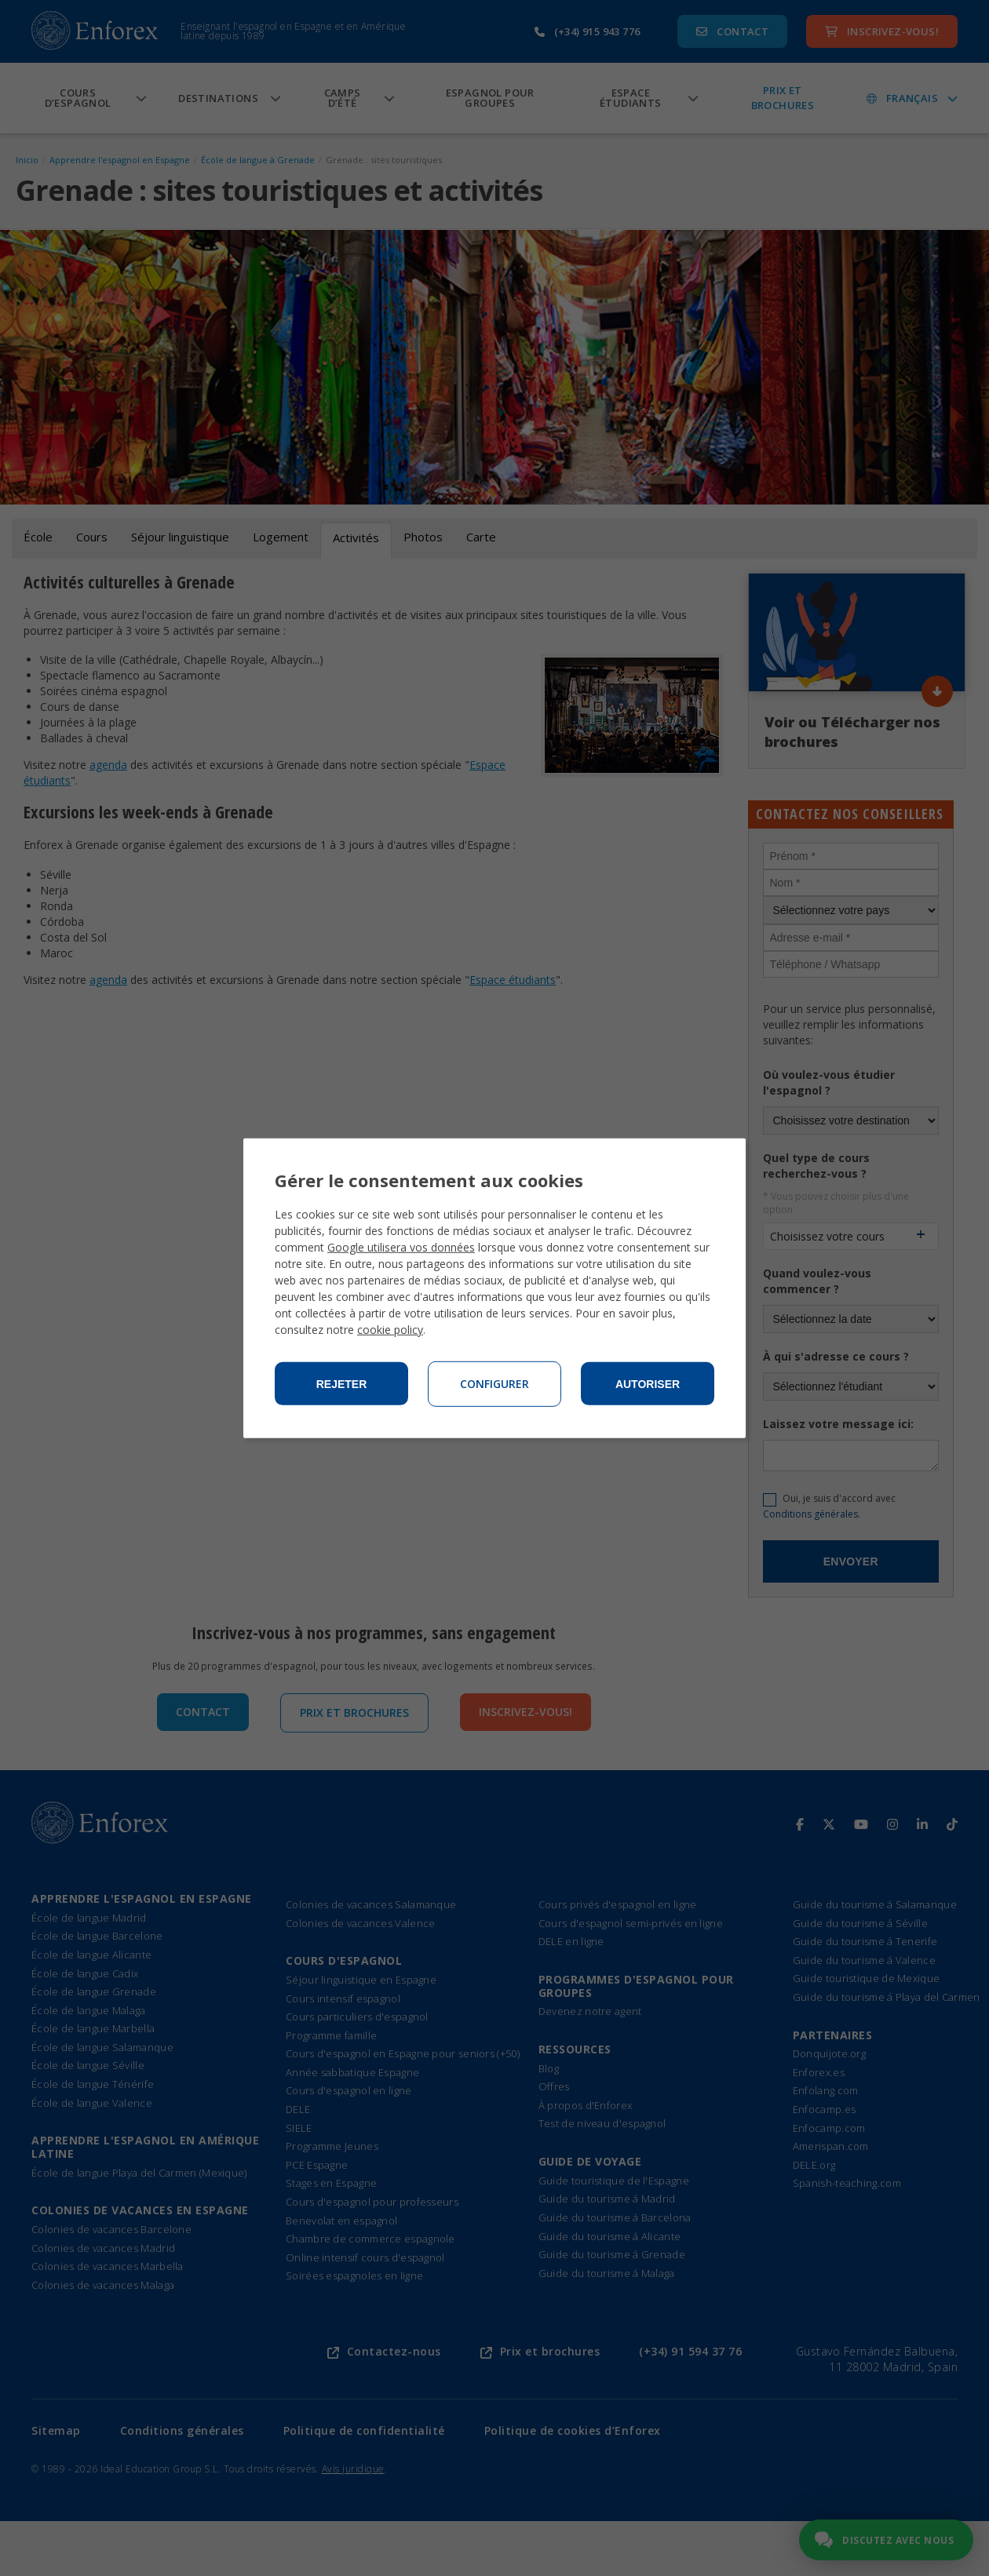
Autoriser (647, 1384)
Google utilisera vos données (401, 1247)
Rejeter (341, 1384)
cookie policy (390, 1329)
